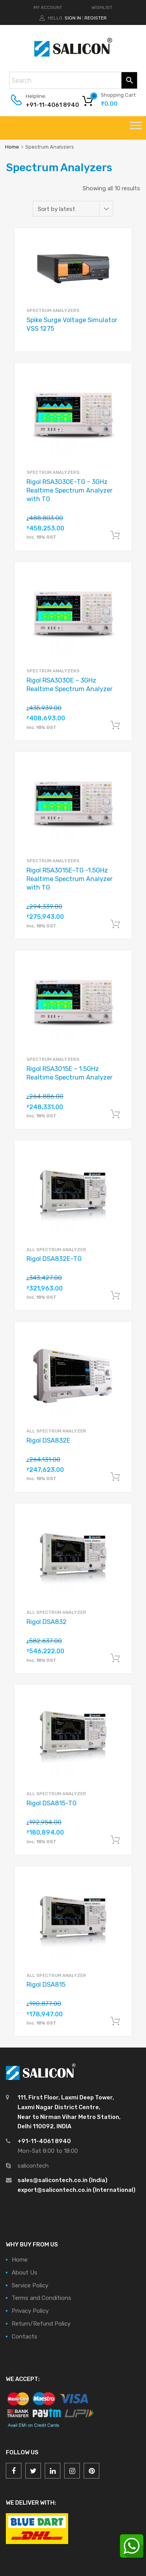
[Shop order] (73, 208)
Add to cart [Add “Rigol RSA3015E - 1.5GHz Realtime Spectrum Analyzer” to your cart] (115, 1114)
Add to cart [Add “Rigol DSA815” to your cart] (115, 2021)
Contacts (24, 2336)
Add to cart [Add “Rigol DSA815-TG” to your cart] (115, 1840)
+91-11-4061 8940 (45, 104)
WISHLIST (102, 7)
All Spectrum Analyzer (56, 1249)
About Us (24, 2272)
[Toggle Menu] (136, 128)
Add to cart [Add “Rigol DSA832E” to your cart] (115, 1477)
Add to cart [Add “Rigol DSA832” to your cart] (115, 1658)
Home (12, 147)
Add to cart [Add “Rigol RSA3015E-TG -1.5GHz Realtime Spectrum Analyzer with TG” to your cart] (115, 924)
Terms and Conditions (41, 2297)
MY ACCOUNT (47, 7)
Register (95, 18)
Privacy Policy (30, 2310)
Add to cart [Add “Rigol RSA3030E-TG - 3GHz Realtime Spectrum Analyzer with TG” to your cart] (115, 535)
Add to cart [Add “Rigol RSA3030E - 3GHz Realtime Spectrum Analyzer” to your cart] (115, 725)
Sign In (73, 18)
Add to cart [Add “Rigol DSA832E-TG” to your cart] (115, 1296)
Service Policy (30, 2285)
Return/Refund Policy (41, 2323)
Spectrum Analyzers (52, 310)
